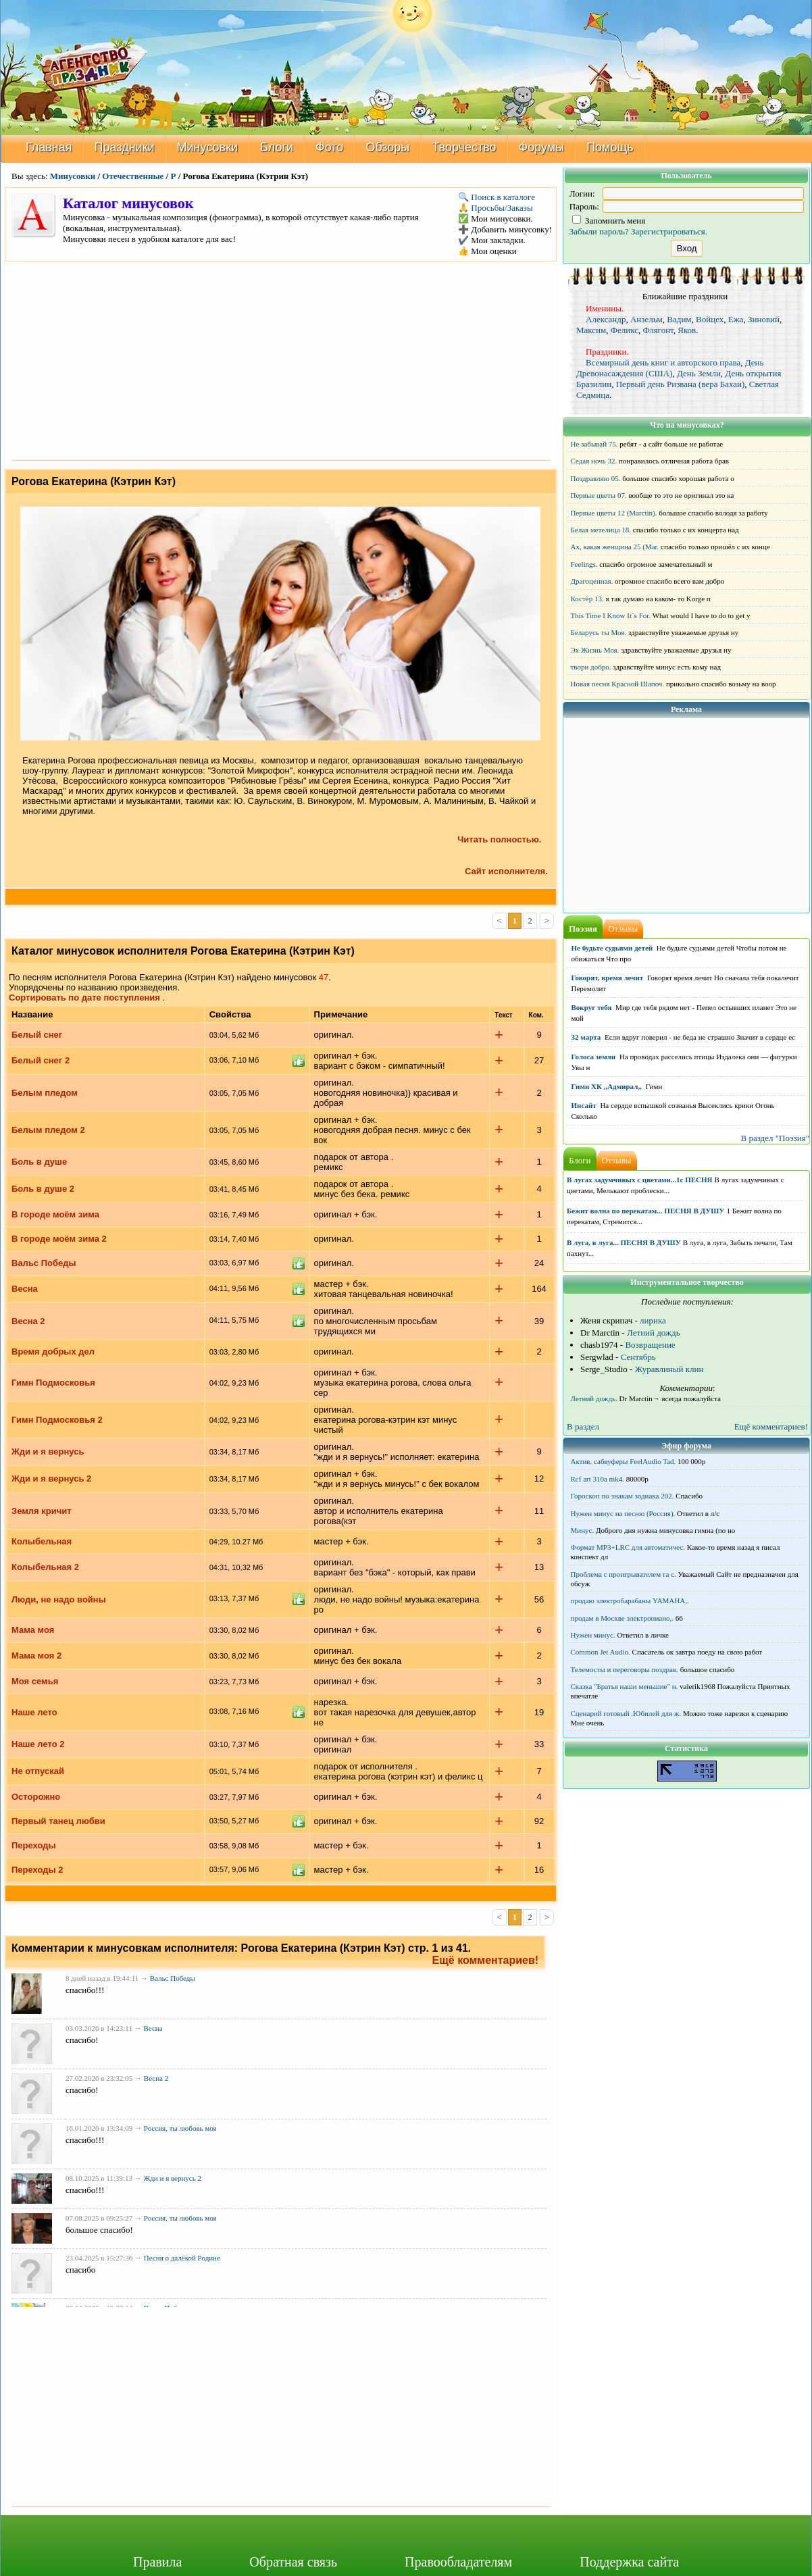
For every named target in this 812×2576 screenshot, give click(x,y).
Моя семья (34, 1681)
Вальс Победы (43, 1263)
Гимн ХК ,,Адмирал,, (607, 1086)
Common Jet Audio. (600, 1652)
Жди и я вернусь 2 (51, 1478)
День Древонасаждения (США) (669, 367)
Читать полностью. (499, 839)
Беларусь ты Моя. (599, 632)
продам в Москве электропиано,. (622, 1618)
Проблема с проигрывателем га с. (623, 1574)
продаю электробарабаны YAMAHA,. (630, 1600)
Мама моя (32, 1630)
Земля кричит (41, 1511)
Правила (157, 2561)
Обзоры (387, 147)
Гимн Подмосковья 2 (57, 1420)
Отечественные (132, 176)
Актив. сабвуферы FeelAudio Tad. (623, 1461)
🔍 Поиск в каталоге (496, 197)
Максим (591, 330)
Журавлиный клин (669, 1369)
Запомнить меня (609, 221)
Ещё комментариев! (485, 1960)
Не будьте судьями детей (612, 948)
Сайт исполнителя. (510, 871)
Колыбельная (41, 1541)
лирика (653, 1320)
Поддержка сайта (629, 2561)
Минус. (582, 1530)
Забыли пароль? (599, 231)
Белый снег (36, 1035)
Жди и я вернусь (47, 1451)
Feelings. (584, 564)
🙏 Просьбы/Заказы (495, 208)
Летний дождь (653, 1333)
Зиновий (764, 319)
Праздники (125, 147)
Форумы (542, 147)
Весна (24, 1289)
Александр (606, 319)
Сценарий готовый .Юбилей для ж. (626, 1713)
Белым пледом (44, 1093)
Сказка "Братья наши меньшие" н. (624, 1686)
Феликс (624, 330)
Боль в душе (39, 1162)
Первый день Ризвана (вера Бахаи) (680, 384)
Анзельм (646, 319)
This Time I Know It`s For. (611, 615)
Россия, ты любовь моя (180, 2127)
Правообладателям (458, 2561)
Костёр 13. (587, 599)
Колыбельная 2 (45, 1567)
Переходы (33, 1845)
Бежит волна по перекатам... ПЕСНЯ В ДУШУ (645, 1211)
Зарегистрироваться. (669, 231)
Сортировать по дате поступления (84, 997)
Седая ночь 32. (594, 461)
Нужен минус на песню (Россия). (623, 1513)
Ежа (736, 319)
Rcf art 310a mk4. (597, 1479)
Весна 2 (28, 1321)
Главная (49, 147)
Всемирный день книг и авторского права (663, 362)
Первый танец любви (58, 1821)
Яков (687, 330)
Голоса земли (594, 1057)
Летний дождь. (594, 1398)
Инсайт (584, 1105)
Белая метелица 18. (601, 530)
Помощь (610, 147)
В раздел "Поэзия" (774, 1138)
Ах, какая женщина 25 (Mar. (615, 546)
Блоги (276, 147)
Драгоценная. (592, 581)
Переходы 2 (37, 1870)
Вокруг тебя (592, 1007)
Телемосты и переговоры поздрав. (624, 1669)
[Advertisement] (281, 359)
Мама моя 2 (36, 1655)
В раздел (583, 1426)
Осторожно (35, 1797)
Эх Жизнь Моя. (595, 650)
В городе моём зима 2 (59, 1239)
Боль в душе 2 (42, 1189)
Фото (329, 147)
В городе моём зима (55, 1214)
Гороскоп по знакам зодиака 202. (622, 1496)
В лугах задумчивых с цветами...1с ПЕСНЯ (640, 1180)
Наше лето (34, 1712)
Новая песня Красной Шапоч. (618, 684)
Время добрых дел (53, 1351)
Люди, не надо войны (58, 1599)
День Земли (699, 373)
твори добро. (591, 667)
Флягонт (658, 330)
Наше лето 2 (37, 1744)
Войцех (710, 319)
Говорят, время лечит (608, 978)
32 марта (586, 1037)
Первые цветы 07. (599, 495)
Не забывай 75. (594, 444)
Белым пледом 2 (48, 1130)
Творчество (464, 147)
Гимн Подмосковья (53, 1383)
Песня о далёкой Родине (182, 2258)
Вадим (679, 319)
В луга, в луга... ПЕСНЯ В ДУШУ (624, 1242)
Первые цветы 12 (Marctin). (614, 513)
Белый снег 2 (40, 1060)
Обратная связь (293, 2561)
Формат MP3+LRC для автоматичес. (628, 1547)
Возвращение (650, 1345)
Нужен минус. (593, 1635)
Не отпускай (37, 1771)
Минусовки (207, 147)
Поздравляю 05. (596, 478)
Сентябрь (638, 1357)
